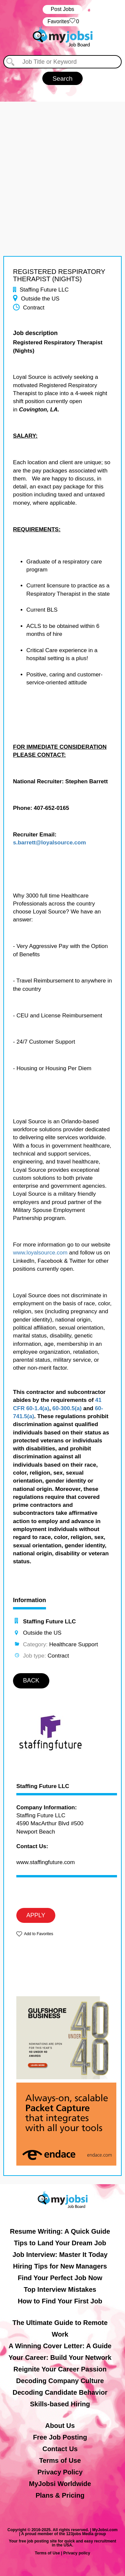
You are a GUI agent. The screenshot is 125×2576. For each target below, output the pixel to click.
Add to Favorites (38, 1934)
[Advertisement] (62, 164)
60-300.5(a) (67, 1408)
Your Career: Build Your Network (60, 2357)
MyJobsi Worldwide (60, 2483)
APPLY (35, 1915)
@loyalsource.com (61, 842)
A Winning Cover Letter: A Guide (60, 2346)
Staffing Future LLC (42, 1786)
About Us (60, 2425)
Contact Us (60, 2448)
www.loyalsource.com (40, 1252)
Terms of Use (60, 2460)
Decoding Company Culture (60, 2380)
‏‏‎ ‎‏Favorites (62, 22)
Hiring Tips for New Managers (60, 2266)
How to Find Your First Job (60, 2301)
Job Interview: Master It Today (59, 2254)
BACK (31, 1680)
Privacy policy (76, 2553)
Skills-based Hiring (60, 2404)
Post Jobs (62, 9)
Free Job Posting (60, 2437)
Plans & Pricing (60, 2495)
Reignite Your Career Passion (59, 2369)
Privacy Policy (60, 2472)
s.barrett (24, 842)
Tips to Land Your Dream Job (60, 2243)
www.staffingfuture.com (45, 1862)
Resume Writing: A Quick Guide (60, 2231)
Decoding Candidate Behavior (60, 2392)
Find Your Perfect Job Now (60, 2277)
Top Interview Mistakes (60, 2289)
